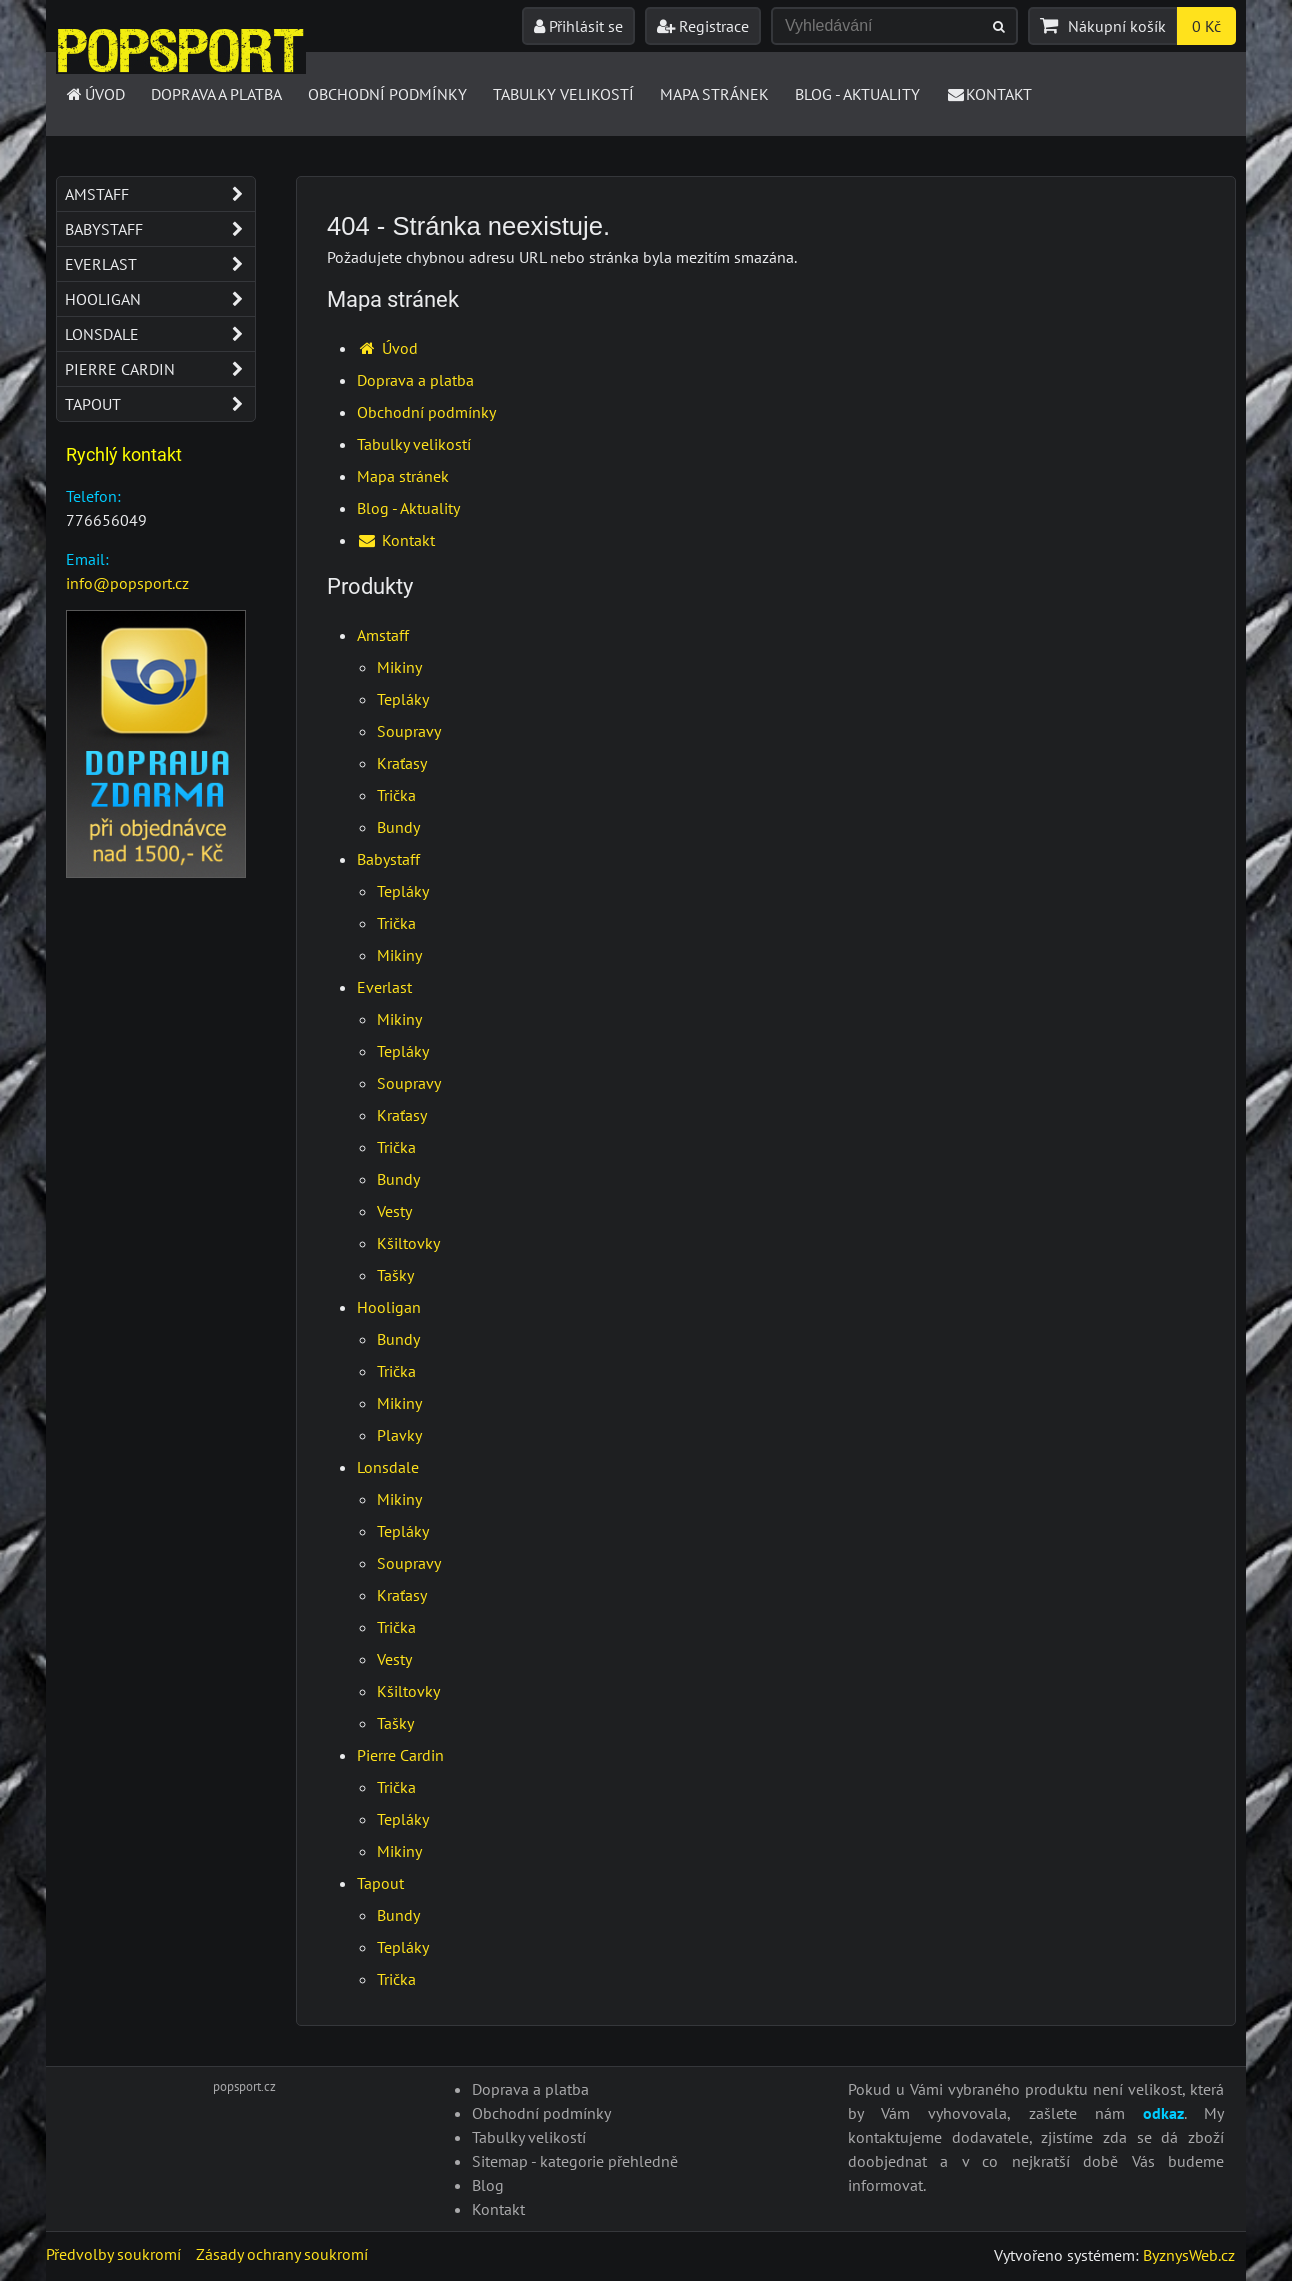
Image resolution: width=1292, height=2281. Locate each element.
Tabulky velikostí (563, 94)
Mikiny (399, 667)
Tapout (380, 1883)
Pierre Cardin (400, 1755)
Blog (488, 2185)
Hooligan (389, 1307)
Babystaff (388, 859)
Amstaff (383, 635)
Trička (396, 795)
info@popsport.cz (127, 583)
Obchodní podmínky (387, 94)
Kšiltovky (408, 1243)
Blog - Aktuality (857, 94)
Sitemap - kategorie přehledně (575, 2161)
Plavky (399, 1435)
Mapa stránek (714, 94)
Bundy (398, 827)
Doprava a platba (216, 94)
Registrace (703, 26)
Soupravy (409, 731)
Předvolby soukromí (113, 2254)
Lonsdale (388, 1467)
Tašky (395, 1275)
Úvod (94, 94)
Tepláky (403, 699)
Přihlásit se (578, 26)
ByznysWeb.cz (1189, 2255)
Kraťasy (402, 763)
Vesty (394, 1211)
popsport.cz (244, 2086)
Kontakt (989, 94)
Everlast (384, 987)
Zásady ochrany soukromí (282, 2254)
